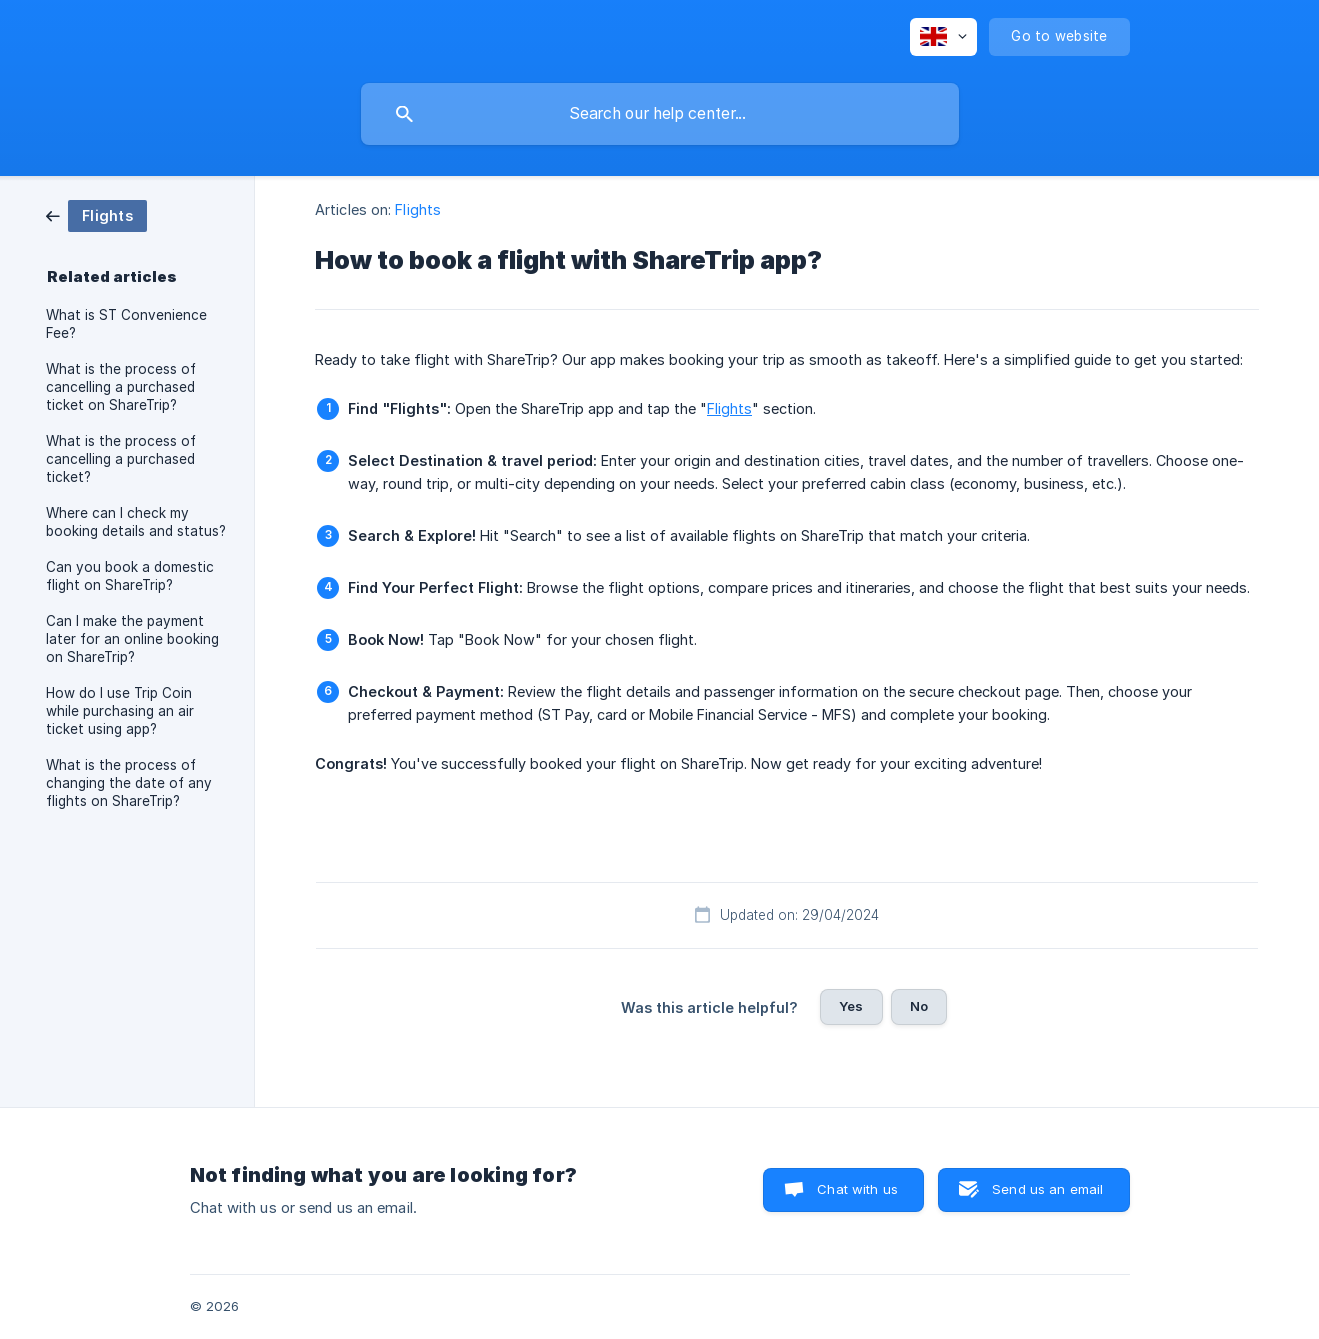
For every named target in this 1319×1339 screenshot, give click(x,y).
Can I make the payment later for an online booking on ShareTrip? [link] (132, 639)
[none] (943, 37)
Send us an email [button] (1047, 1189)
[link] (96, 214)
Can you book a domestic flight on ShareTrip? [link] (130, 576)
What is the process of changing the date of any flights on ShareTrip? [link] (129, 783)
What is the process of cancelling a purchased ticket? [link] (121, 459)
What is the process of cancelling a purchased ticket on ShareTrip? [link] (121, 387)
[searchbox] (660, 114)
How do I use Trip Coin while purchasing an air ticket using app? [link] (120, 711)
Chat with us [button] (857, 1189)
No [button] (919, 1006)
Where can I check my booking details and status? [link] (136, 522)
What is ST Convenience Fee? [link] (126, 324)
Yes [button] (851, 1006)
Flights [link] (418, 209)
